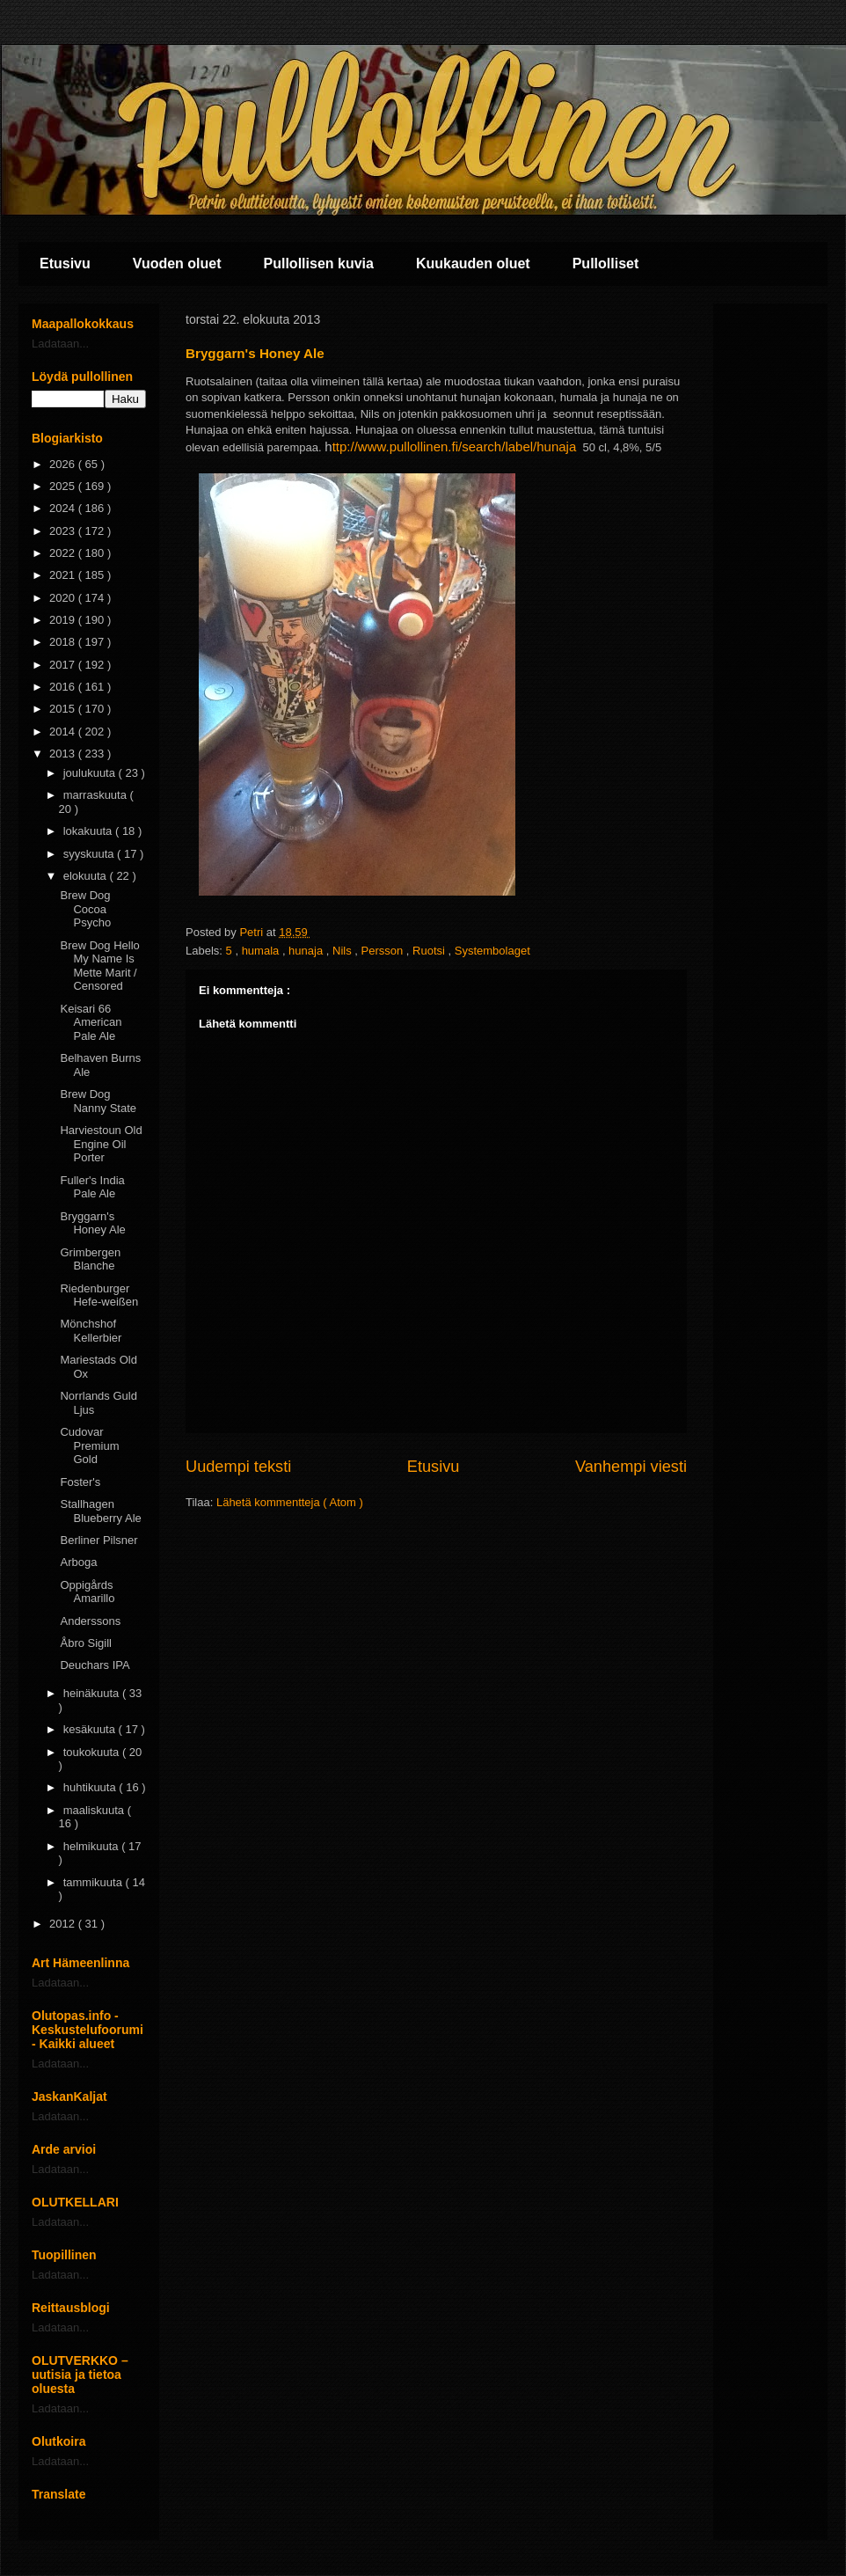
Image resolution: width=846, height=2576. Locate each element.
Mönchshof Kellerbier (90, 1330)
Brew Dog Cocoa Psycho (85, 909)
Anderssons (90, 1621)
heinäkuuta (92, 1693)
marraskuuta (96, 794)
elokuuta (86, 875)
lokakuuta (89, 831)
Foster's (80, 1482)
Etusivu (65, 263)
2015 (63, 708)
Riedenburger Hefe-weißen (99, 1295)
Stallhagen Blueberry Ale (100, 1511)
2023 (63, 531)
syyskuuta (90, 853)
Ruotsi (430, 950)
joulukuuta (91, 772)
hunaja (307, 950)
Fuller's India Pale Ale (92, 1187)
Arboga (78, 1562)
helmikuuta (92, 1846)
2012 (63, 1923)
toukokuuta (92, 1752)
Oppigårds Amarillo (87, 1592)
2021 (63, 575)
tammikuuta (94, 1882)
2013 (63, 753)
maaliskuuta (95, 1810)
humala (262, 950)
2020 (63, 597)
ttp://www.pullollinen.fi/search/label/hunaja (454, 446)
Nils (343, 950)
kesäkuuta (91, 1729)
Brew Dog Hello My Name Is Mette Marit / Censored (99, 966)
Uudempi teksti (238, 1466)
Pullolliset (606, 263)
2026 (63, 464)
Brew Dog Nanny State (98, 1101)
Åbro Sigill (86, 1643)
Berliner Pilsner (98, 1540)
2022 (63, 553)
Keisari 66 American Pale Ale (90, 1022)
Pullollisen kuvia (319, 263)
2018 (63, 641)
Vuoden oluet (177, 263)
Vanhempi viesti (631, 1466)
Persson (383, 950)
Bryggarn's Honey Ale (92, 1223)
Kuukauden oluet (473, 263)
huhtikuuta (91, 1787)
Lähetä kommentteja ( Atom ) (289, 1502)
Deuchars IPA (94, 1665)
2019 (63, 619)
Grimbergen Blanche (90, 1259)
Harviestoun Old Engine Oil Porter (101, 1143)
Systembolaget (492, 950)
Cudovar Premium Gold (89, 1445)
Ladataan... (60, 343)
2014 (63, 731)
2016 (63, 686)
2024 (63, 508)
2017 (63, 664)
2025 (63, 486)
